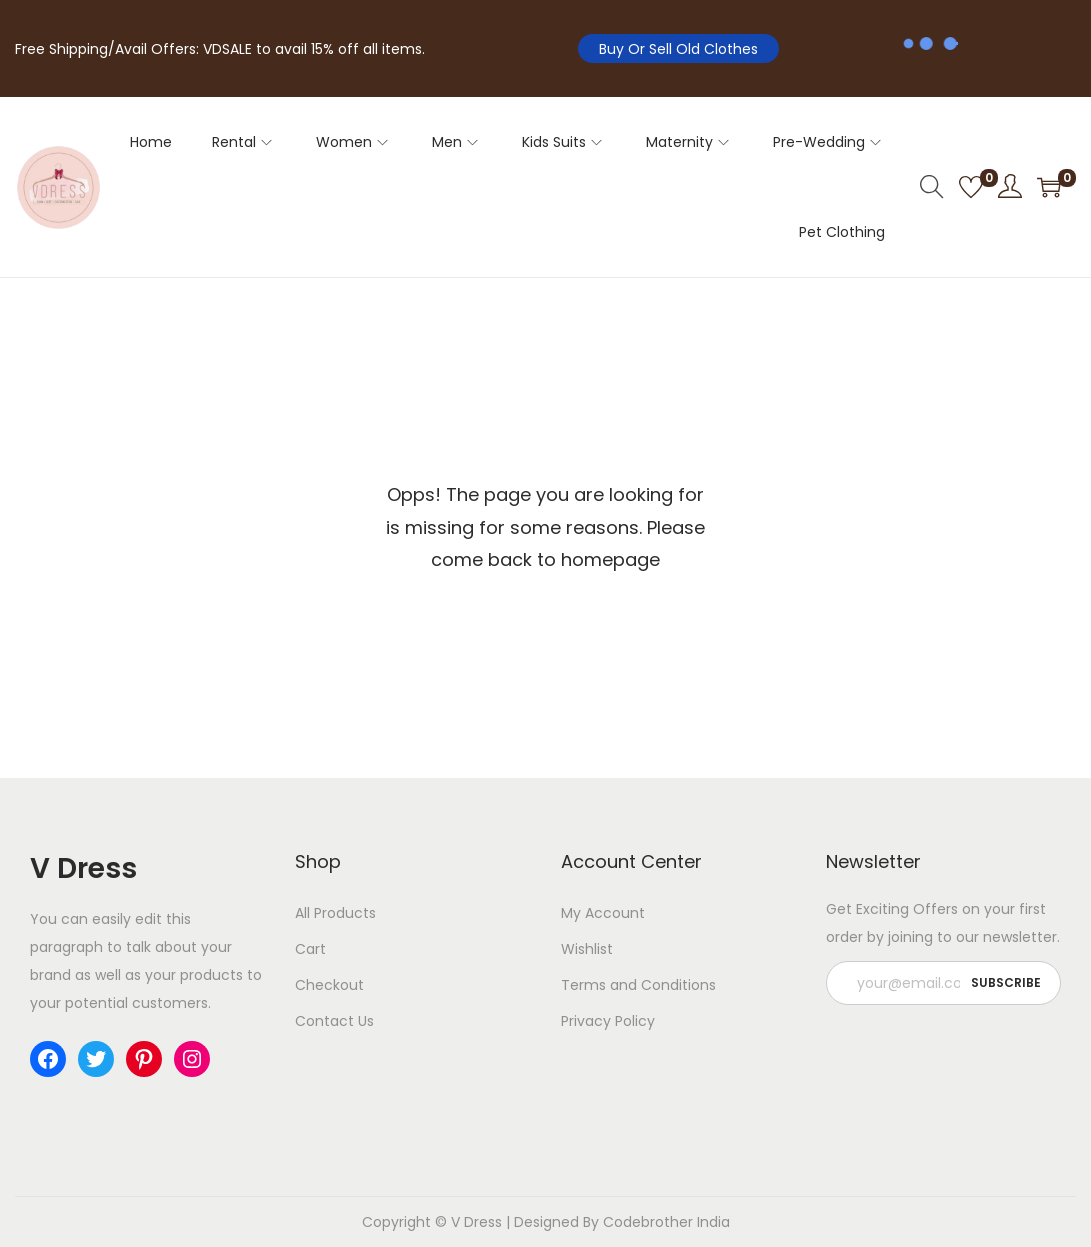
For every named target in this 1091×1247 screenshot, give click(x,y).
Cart (310, 949)
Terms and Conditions (638, 985)
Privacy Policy (608, 1021)
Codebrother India (666, 1222)
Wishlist (587, 949)
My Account (603, 913)
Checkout (329, 985)
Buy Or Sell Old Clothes (678, 49)
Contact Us (334, 1021)
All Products (335, 913)
